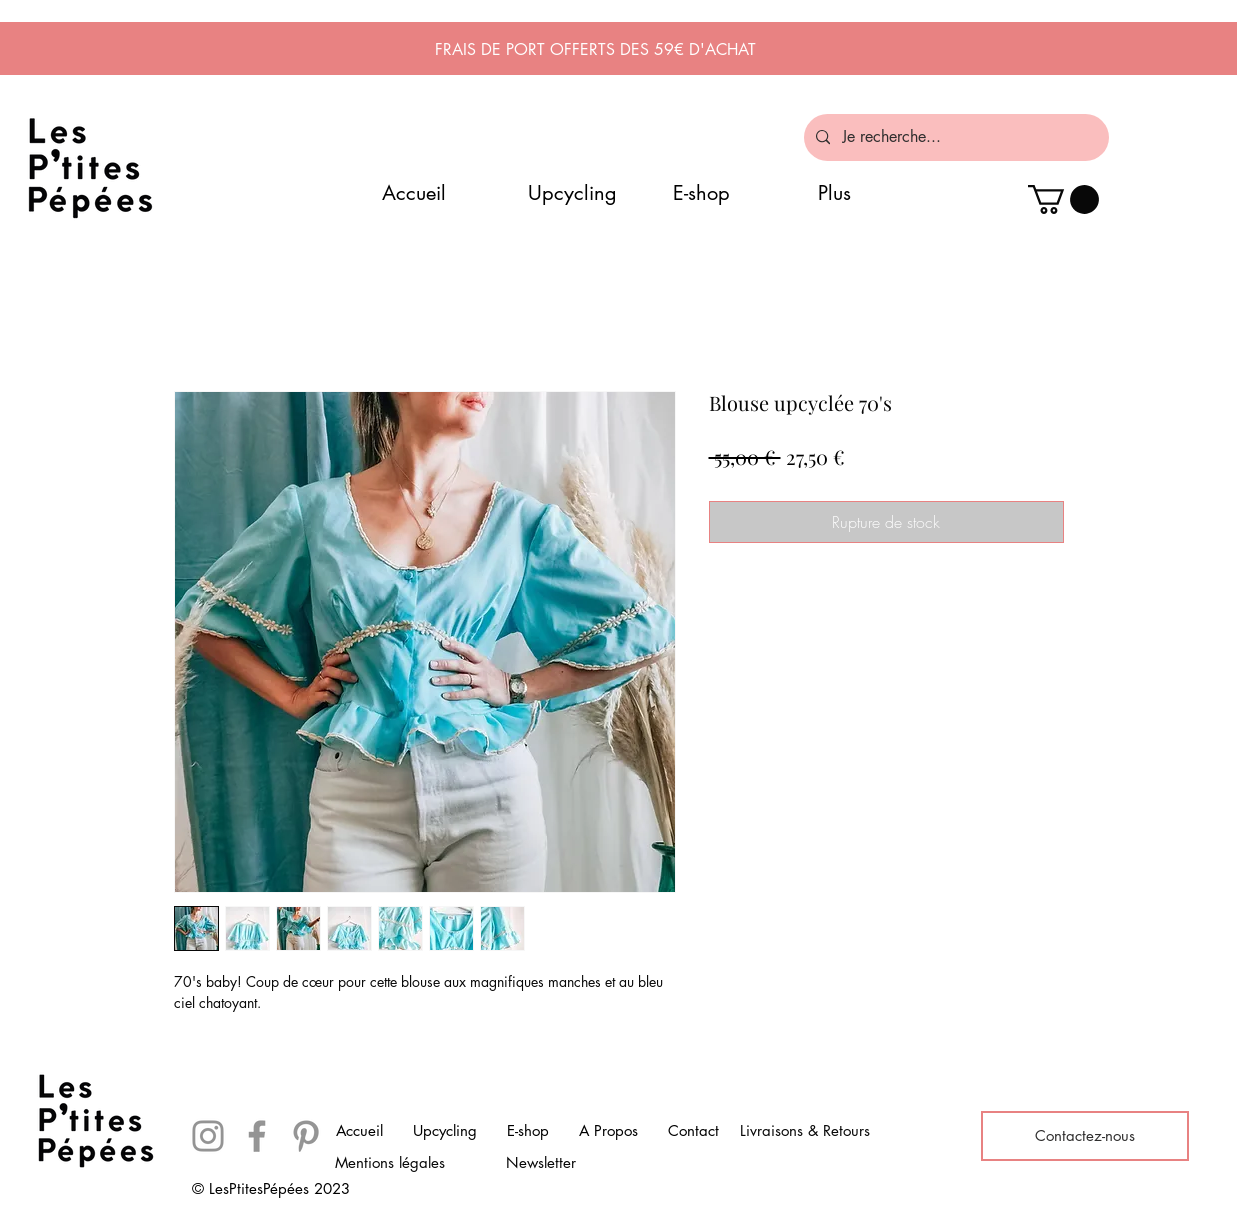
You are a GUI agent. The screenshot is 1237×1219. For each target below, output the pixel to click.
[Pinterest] (306, 1136)
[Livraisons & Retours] (805, 1131)
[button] (1063, 199)
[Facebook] (257, 1136)
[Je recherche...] (954, 137)
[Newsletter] (540, 1163)
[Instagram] (208, 1136)
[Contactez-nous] (1085, 1136)
